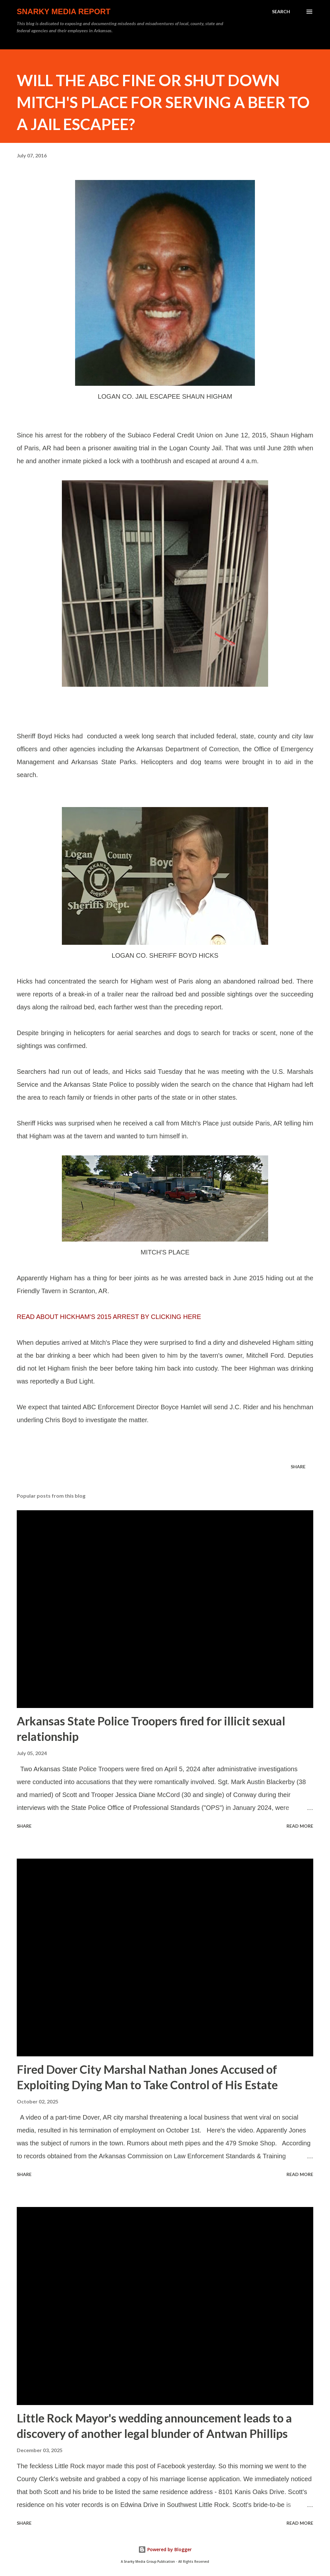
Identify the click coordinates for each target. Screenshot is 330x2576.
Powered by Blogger (165, 2549)
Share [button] (298, 1466)
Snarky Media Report (64, 11)
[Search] (281, 11)
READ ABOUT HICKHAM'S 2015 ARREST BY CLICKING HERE (109, 1316)
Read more (299, 1826)
